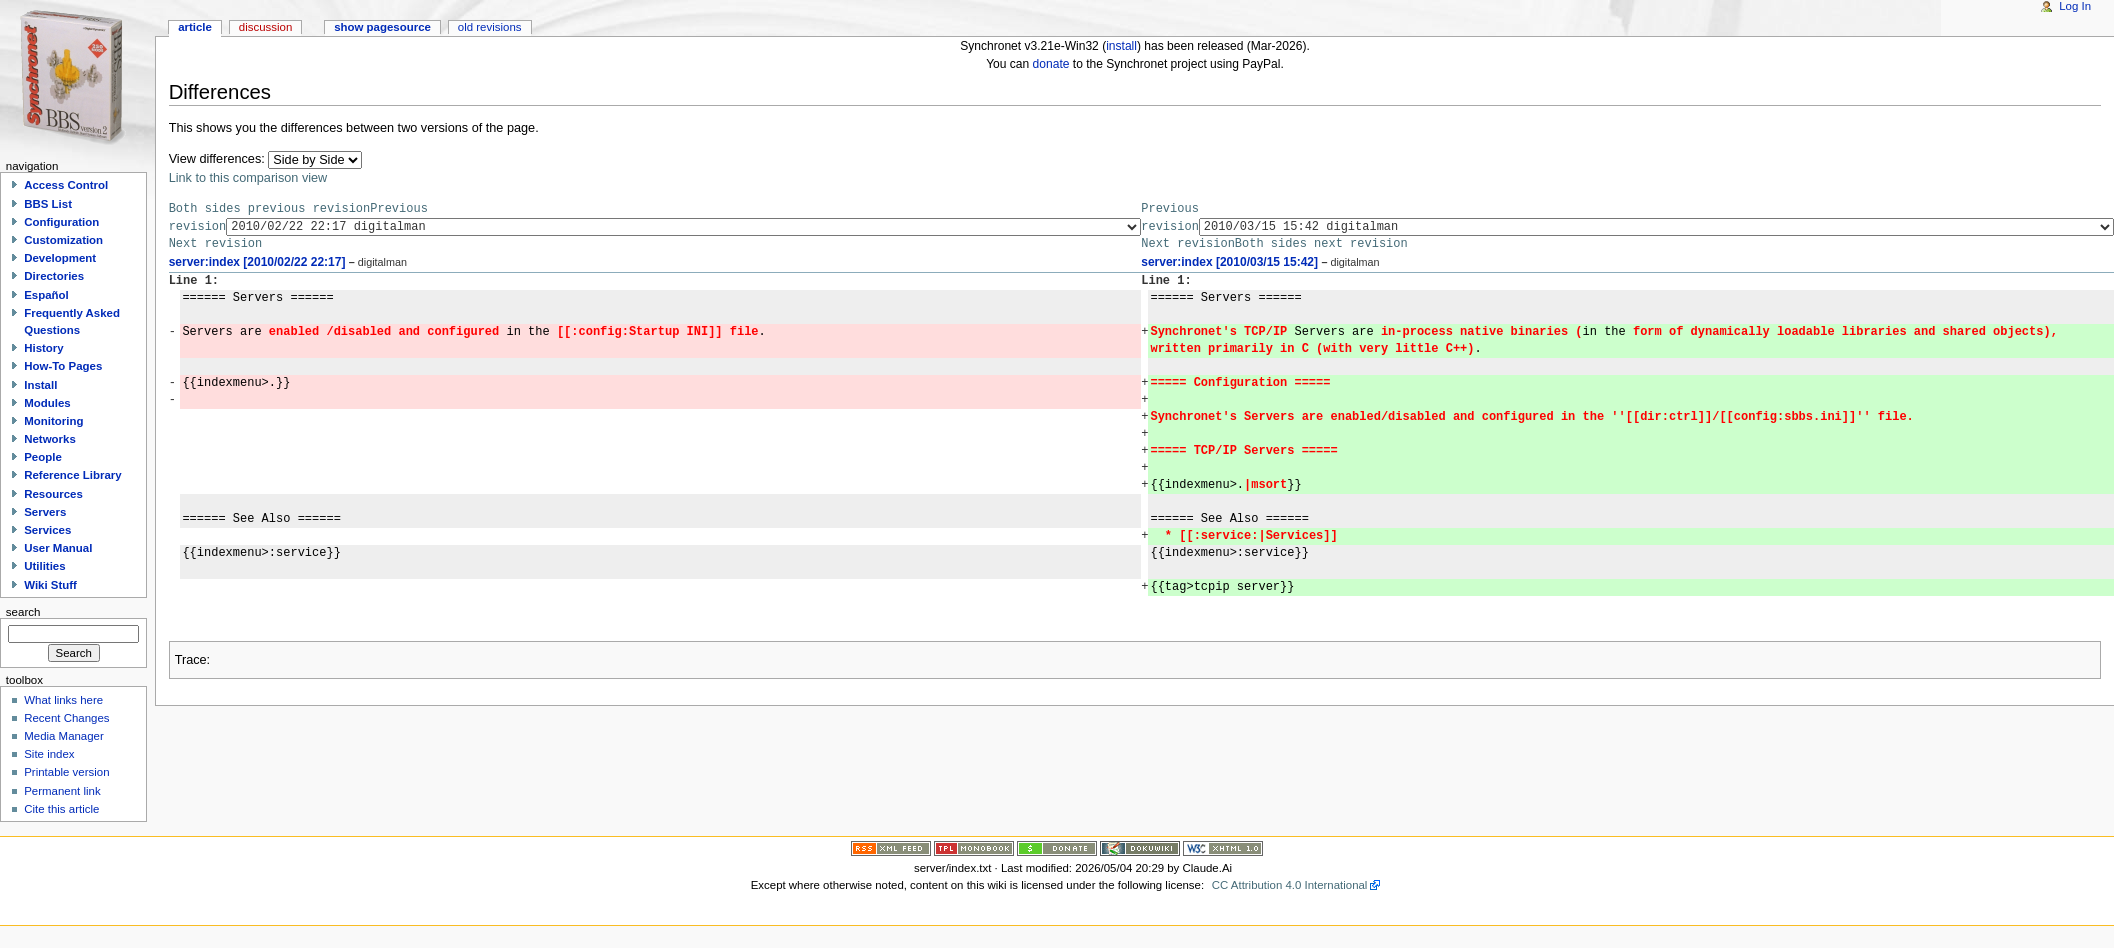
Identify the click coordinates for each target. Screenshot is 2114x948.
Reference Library (72, 475)
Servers (45, 512)
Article (195, 27)
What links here (63, 700)
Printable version (66, 772)
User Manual (58, 548)
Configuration (61, 222)
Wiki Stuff (50, 585)
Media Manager (64, 736)
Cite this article (61, 809)
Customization (63, 240)
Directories (54, 276)
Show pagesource (382, 27)
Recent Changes (66, 718)
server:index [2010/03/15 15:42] (1229, 262)
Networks (50, 439)
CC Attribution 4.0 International (1290, 885)
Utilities (44, 566)
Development (60, 258)
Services (47, 530)
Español (46, 295)
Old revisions (490, 27)
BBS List (48, 204)
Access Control (66, 185)
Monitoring (53, 421)
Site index (49, 754)
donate (1051, 64)
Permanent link (62, 791)
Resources (53, 494)
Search (23, 612)
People (43, 457)
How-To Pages (63, 366)
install (1121, 46)
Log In (2075, 6)
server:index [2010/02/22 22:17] (257, 262)
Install (40, 385)
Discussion (265, 27)
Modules (47, 403)
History (43, 348)
